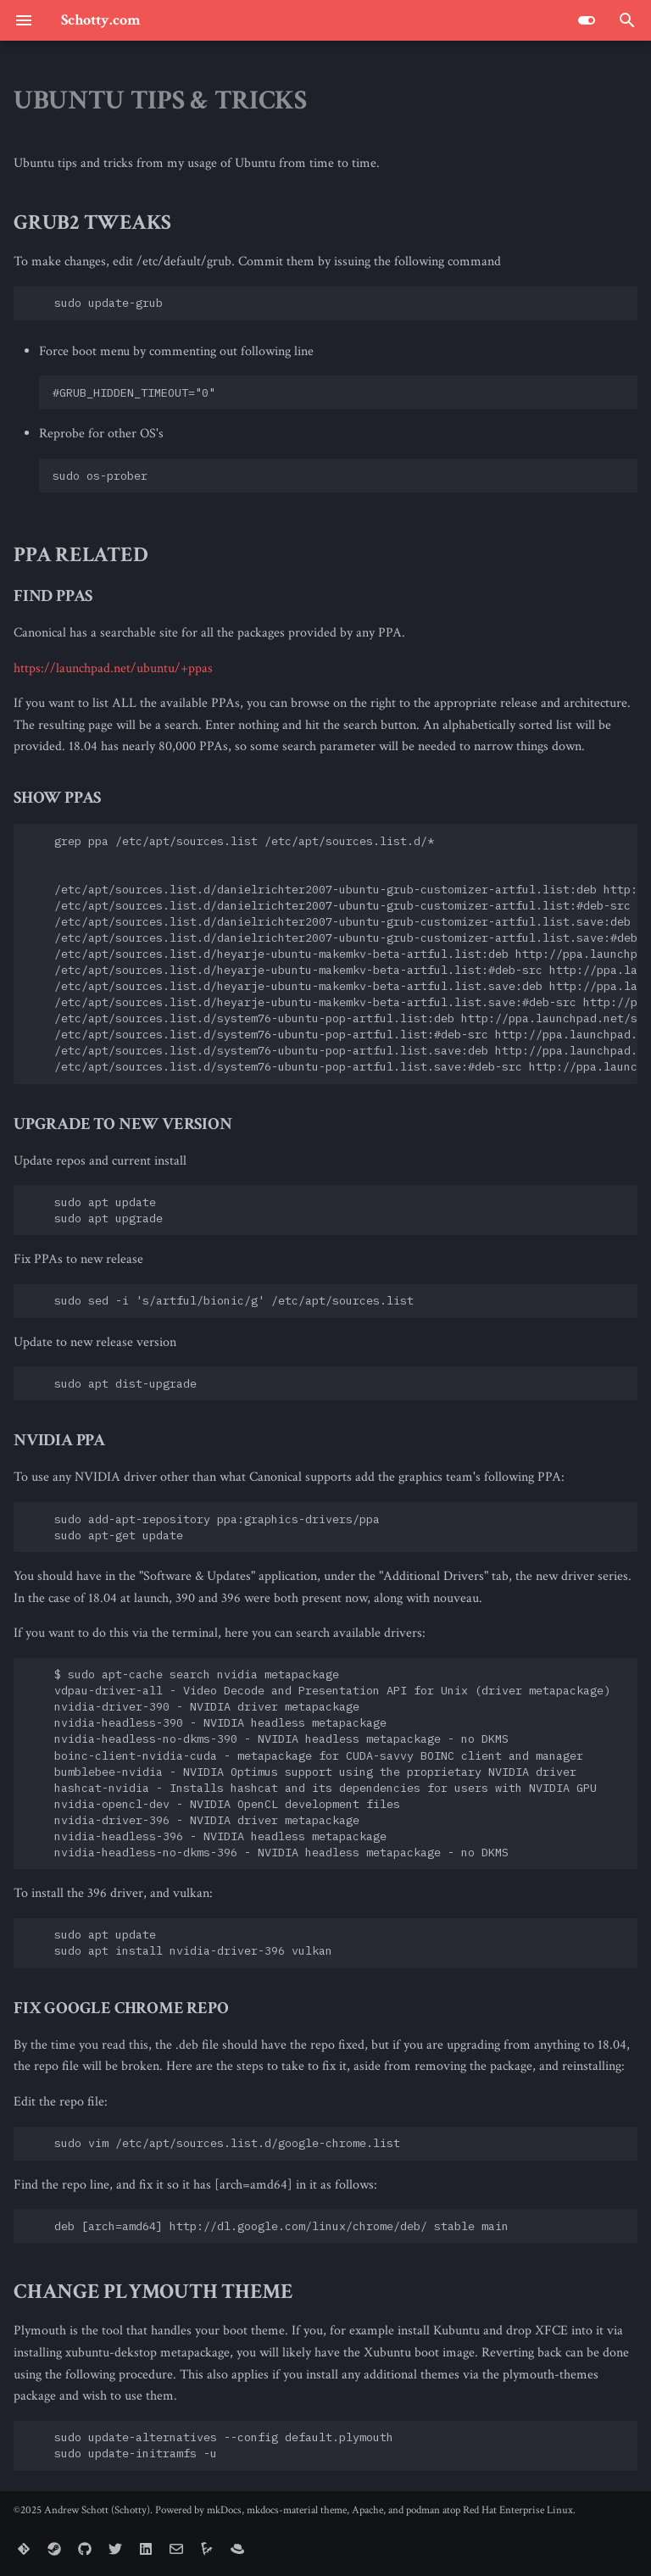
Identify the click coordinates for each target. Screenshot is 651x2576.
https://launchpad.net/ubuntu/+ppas (113, 668)
